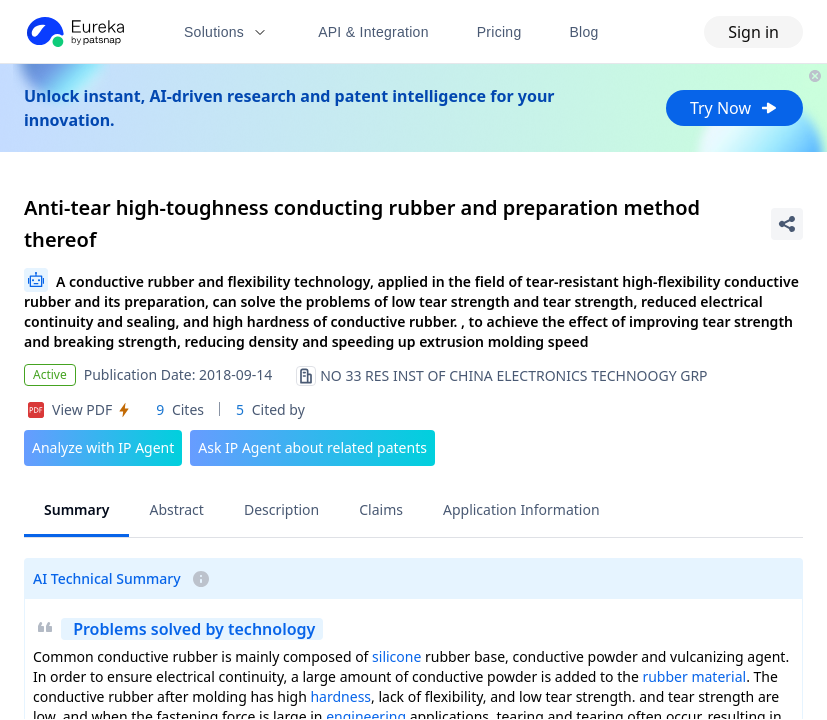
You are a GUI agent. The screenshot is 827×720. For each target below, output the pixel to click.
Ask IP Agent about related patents (312, 447)
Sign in (753, 32)
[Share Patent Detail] (787, 224)
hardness (340, 696)
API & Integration (373, 32)
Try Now (734, 108)
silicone (396, 656)
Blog (584, 32)
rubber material (694, 676)
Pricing (499, 32)
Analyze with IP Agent (103, 447)
